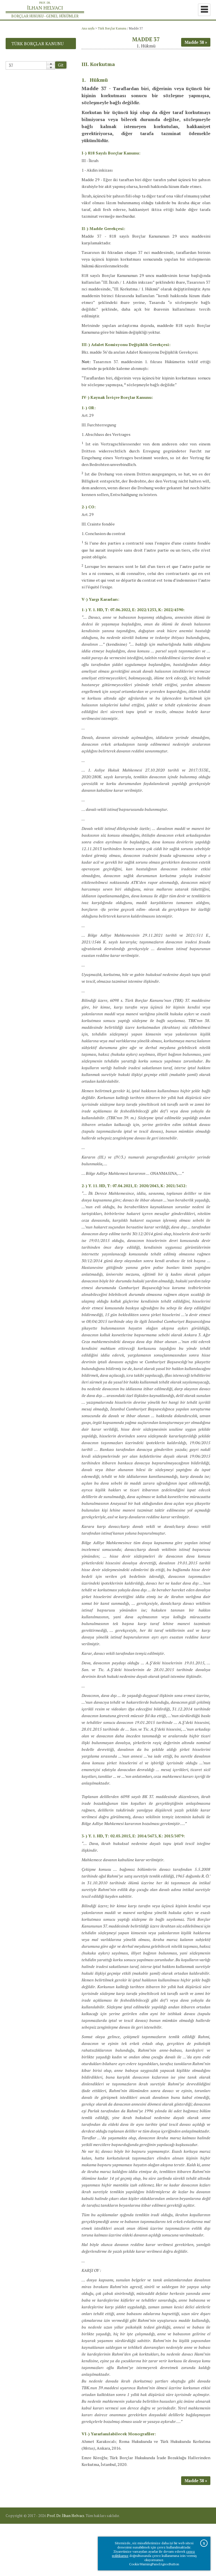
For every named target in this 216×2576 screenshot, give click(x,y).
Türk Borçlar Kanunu (112, 28)
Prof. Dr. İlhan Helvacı (65, 2567)
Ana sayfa (88, 28)
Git (61, 65)
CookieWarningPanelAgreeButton (154, 2564)
